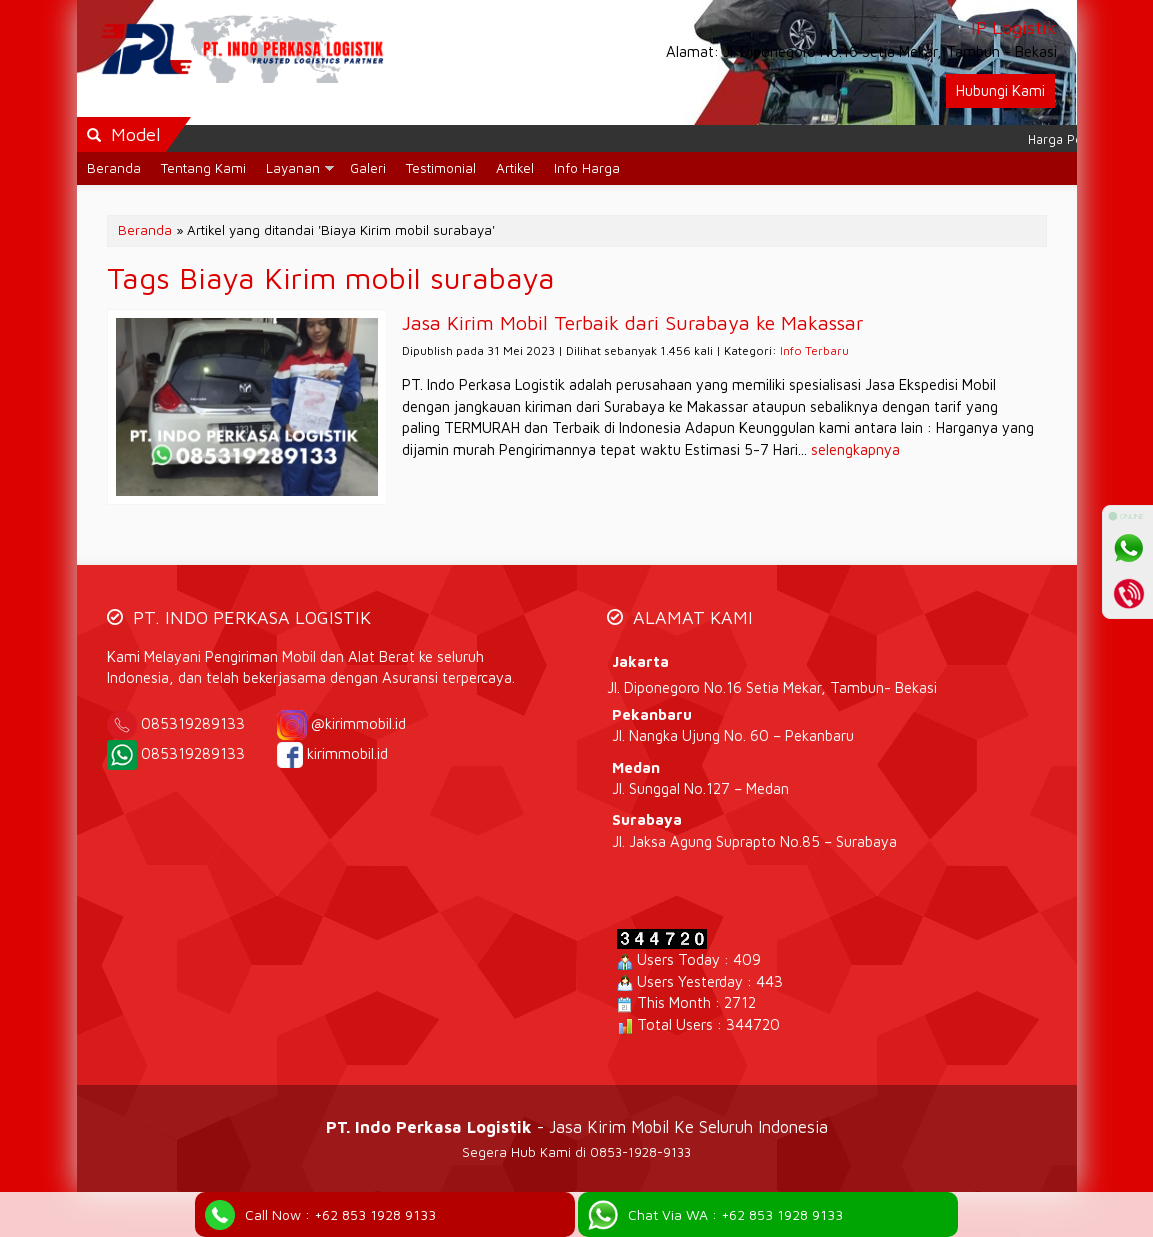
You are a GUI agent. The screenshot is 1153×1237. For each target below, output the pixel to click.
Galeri (368, 168)
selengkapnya (855, 449)
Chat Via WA (735, 1214)
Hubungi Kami (1000, 90)
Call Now (340, 1214)
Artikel (515, 168)
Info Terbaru (814, 350)
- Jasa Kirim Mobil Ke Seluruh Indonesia (577, 1126)
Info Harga (587, 168)
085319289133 (207, 723)
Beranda (114, 168)
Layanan (293, 168)
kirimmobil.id (347, 753)
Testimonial (441, 168)
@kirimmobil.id (358, 723)
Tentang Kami (203, 168)
